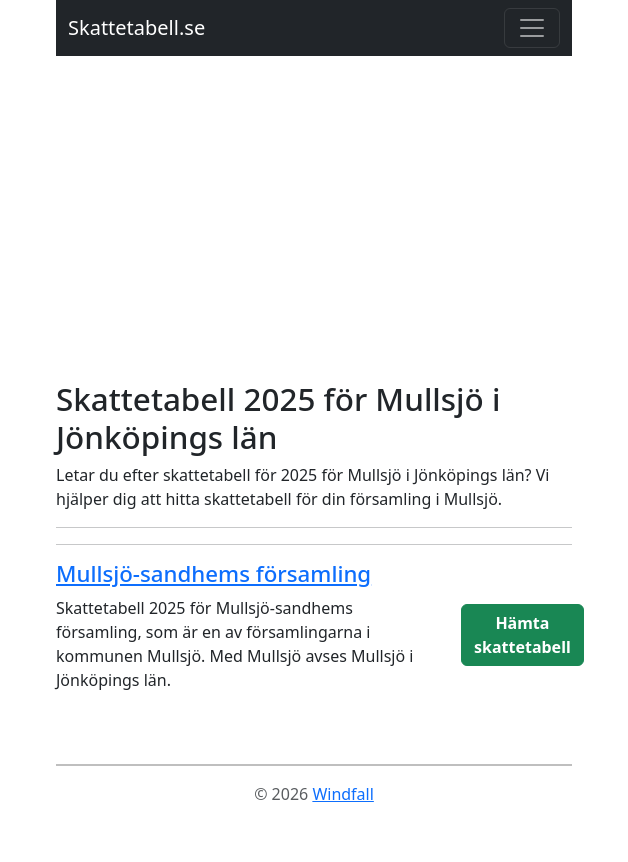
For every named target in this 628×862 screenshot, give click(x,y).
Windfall (342, 794)
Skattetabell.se (136, 27)
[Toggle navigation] (532, 28)
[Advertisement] (314, 230)
